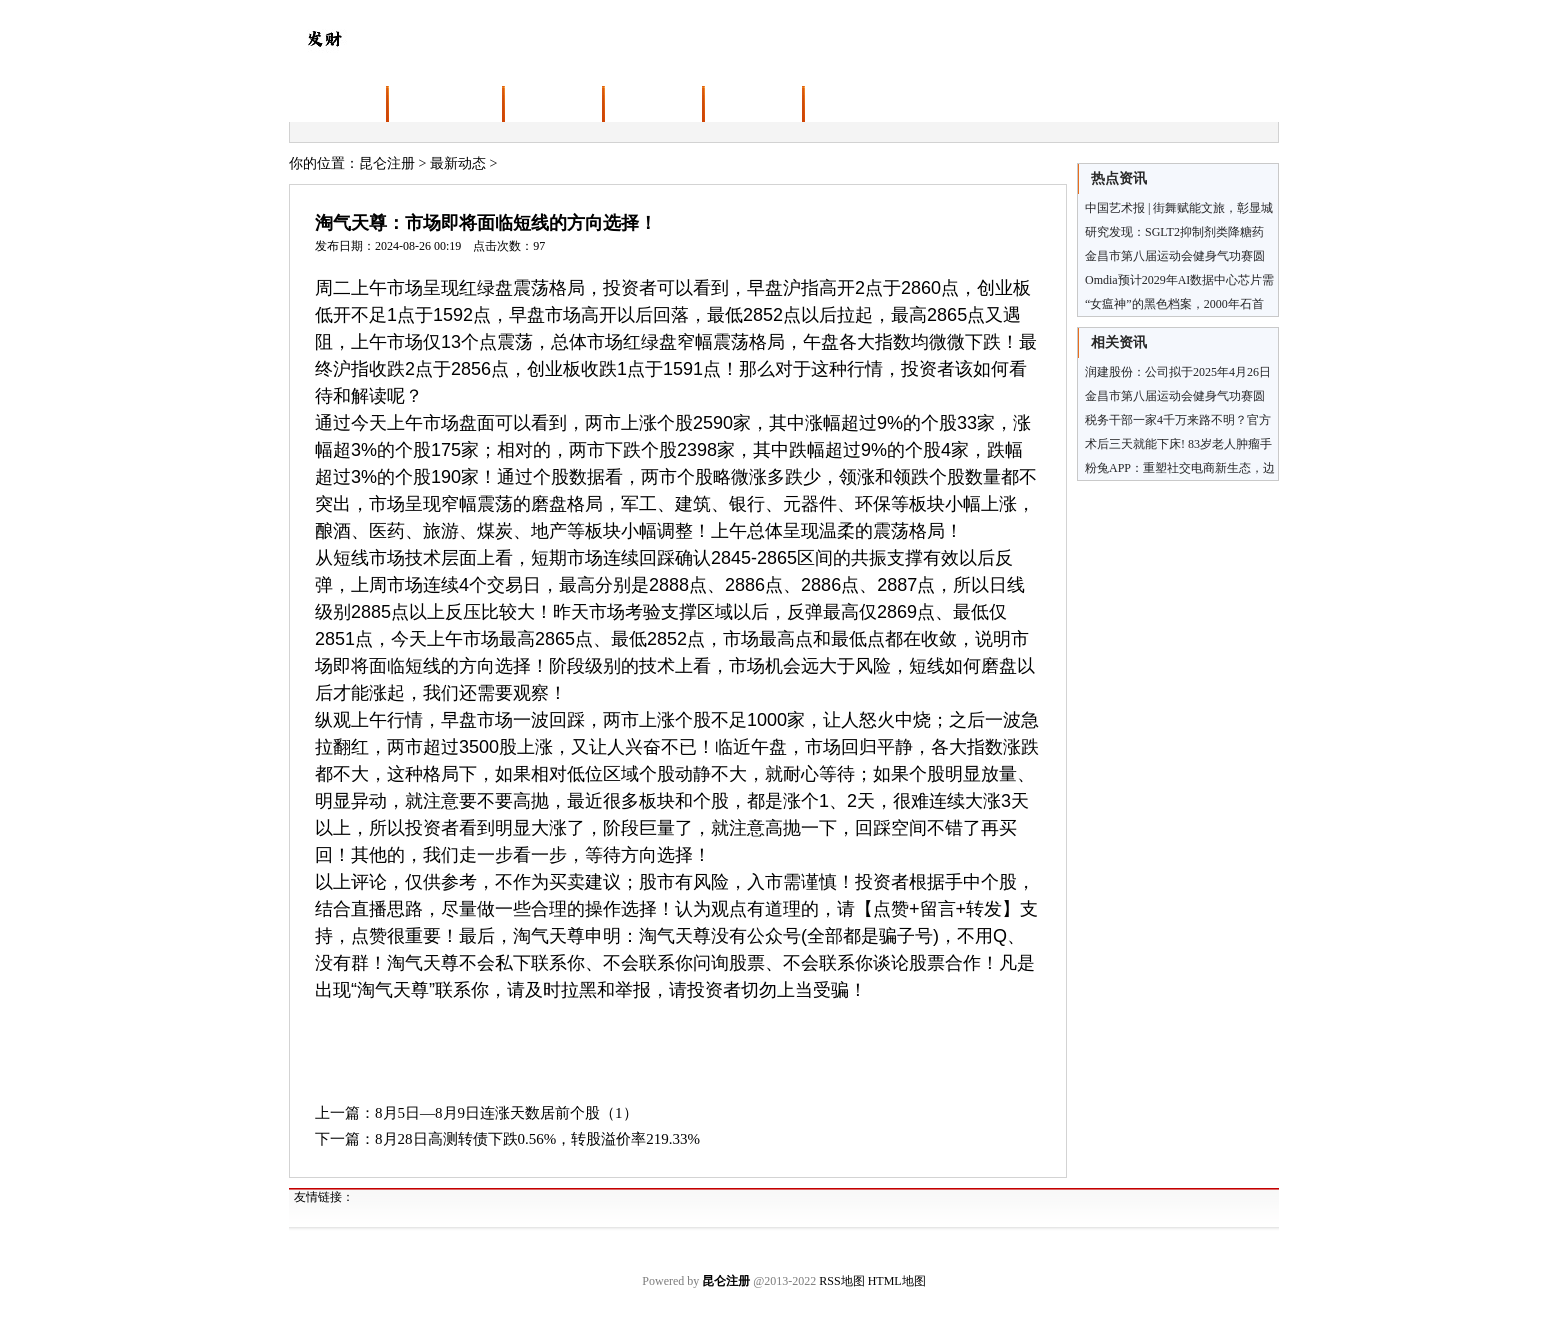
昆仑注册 (387, 163)
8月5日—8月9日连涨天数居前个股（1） (506, 1113)
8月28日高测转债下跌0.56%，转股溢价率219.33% (537, 1139)
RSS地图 (841, 1281)
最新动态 (458, 163)
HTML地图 (897, 1281)
